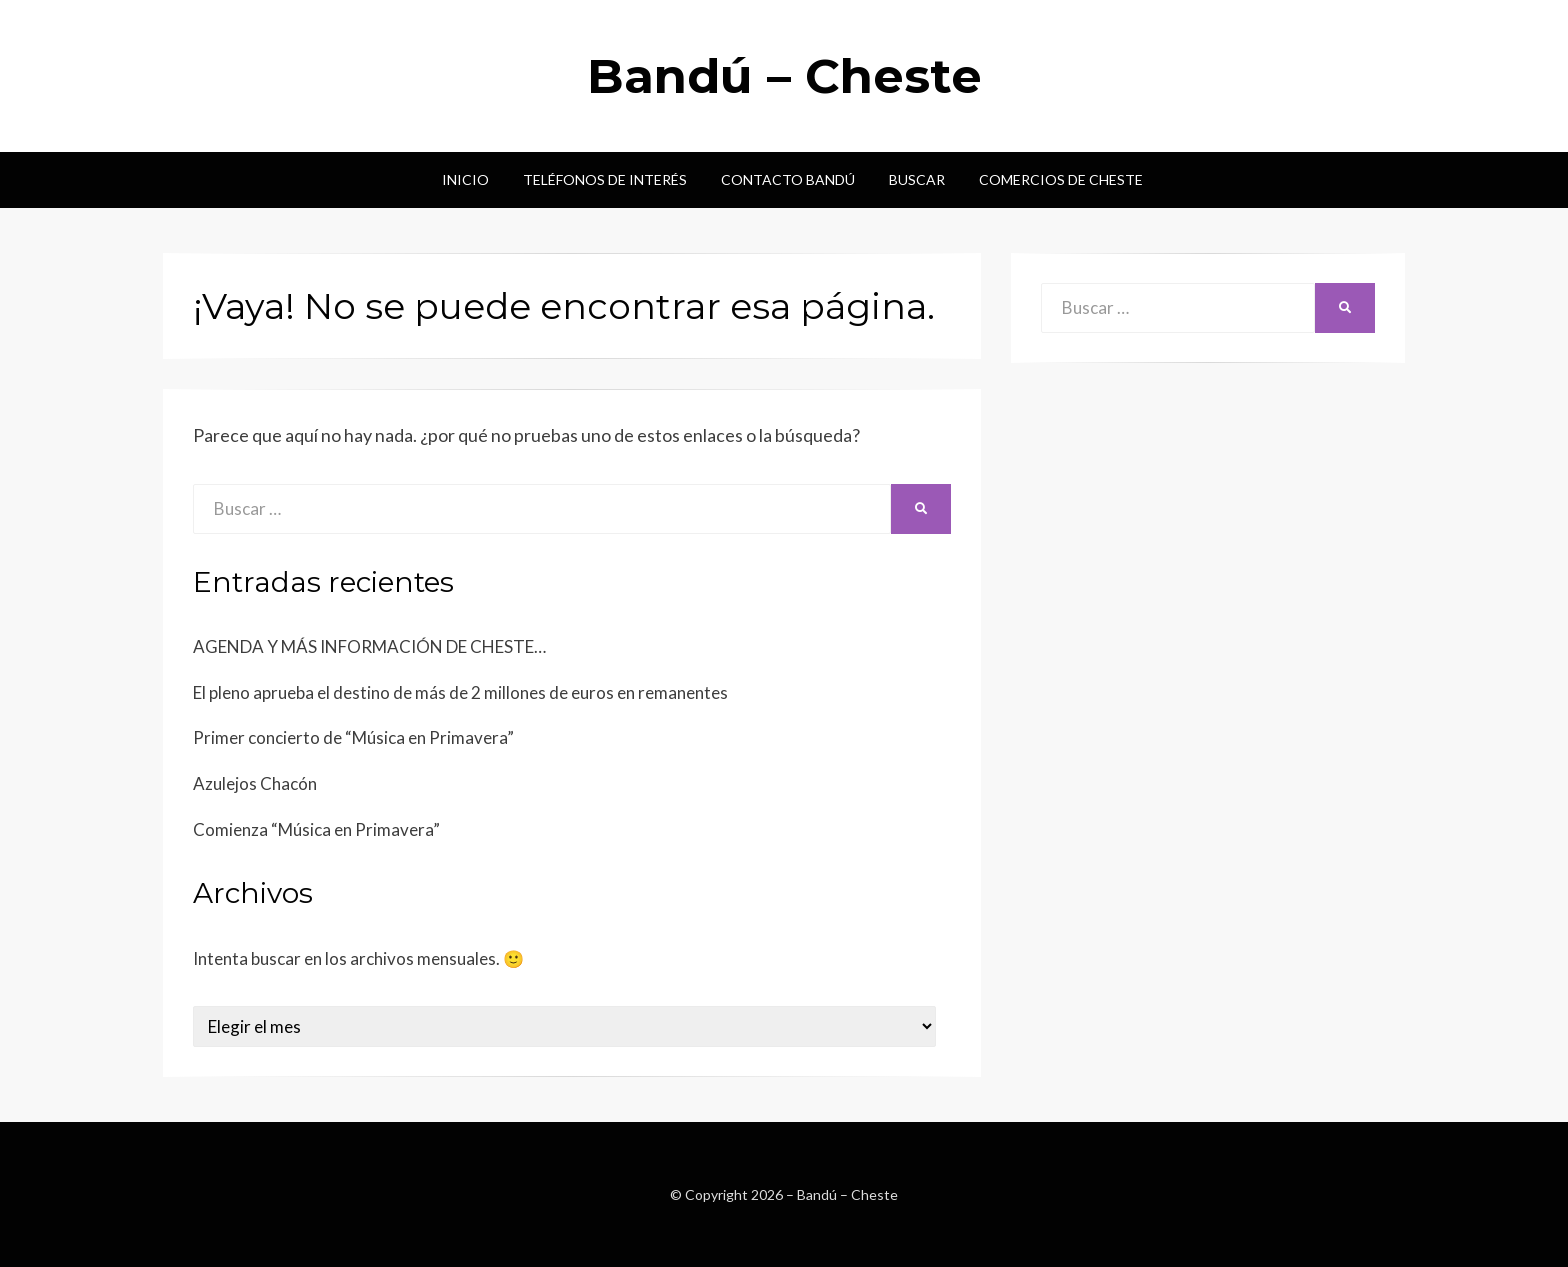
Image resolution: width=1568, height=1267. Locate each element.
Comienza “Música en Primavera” (316, 829)
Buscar (917, 179)
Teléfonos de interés (605, 179)
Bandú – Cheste (784, 76)
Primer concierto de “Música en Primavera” (353, 737)
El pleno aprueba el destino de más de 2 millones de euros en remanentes (460, 692)
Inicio (465, 179)
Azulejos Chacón (255, 783)
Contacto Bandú (788, 179)
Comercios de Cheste (1061, 179)
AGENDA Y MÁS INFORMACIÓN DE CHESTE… (369, 646)
